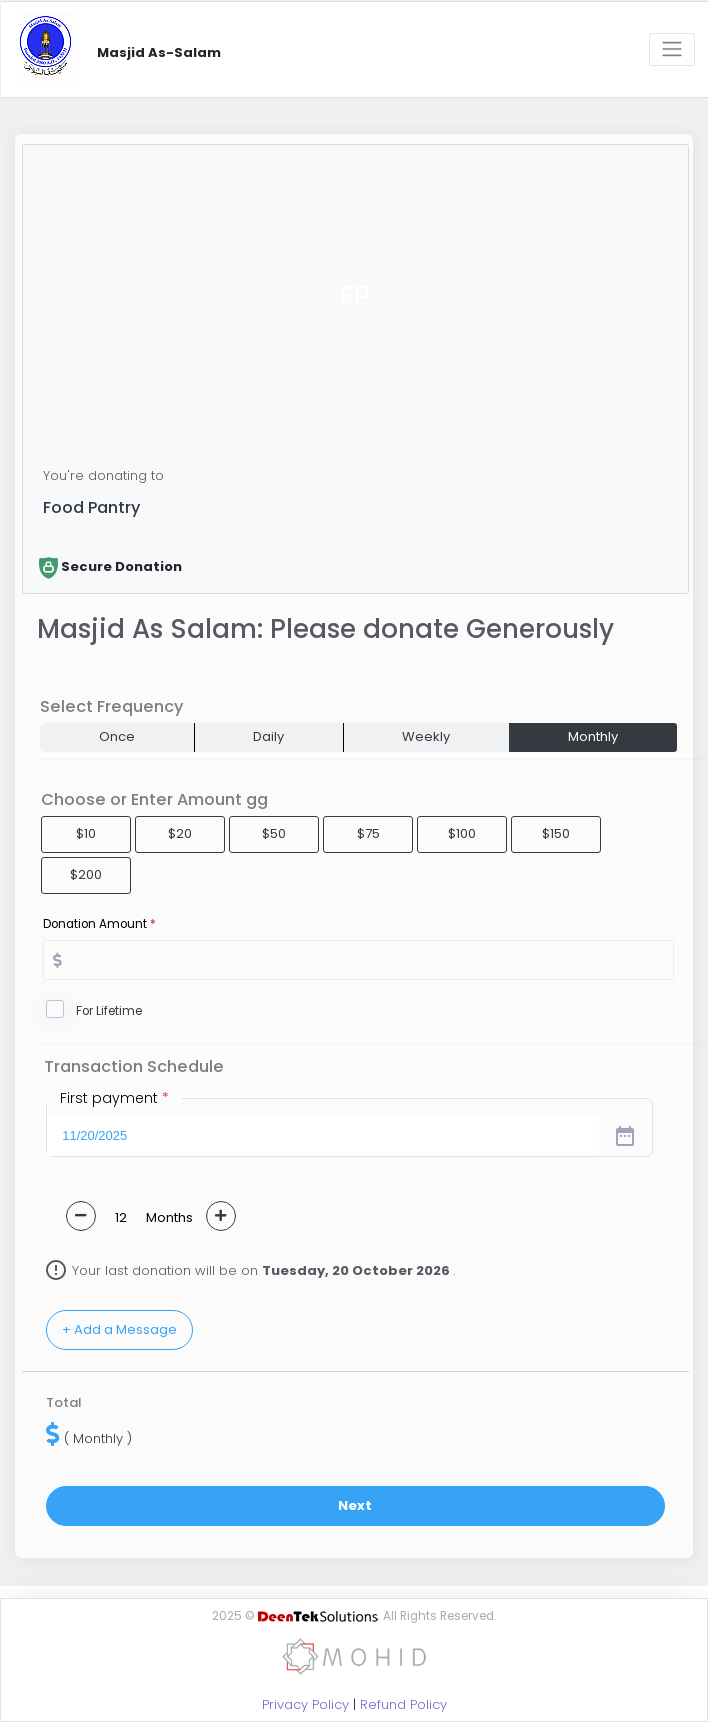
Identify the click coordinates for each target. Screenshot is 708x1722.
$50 (274, 833)
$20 (180, 833)
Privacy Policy (305, 1704)
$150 (556, 833)
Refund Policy (403, 1704)
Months (169, 1217)
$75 (368, 833)
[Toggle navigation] (672, 49)
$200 (86, 874)
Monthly (593, 736)
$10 (86, 833)
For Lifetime (109, 1011)
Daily (268, 736)
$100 (462, 833)
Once (117, 736)
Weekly (426, 736)
